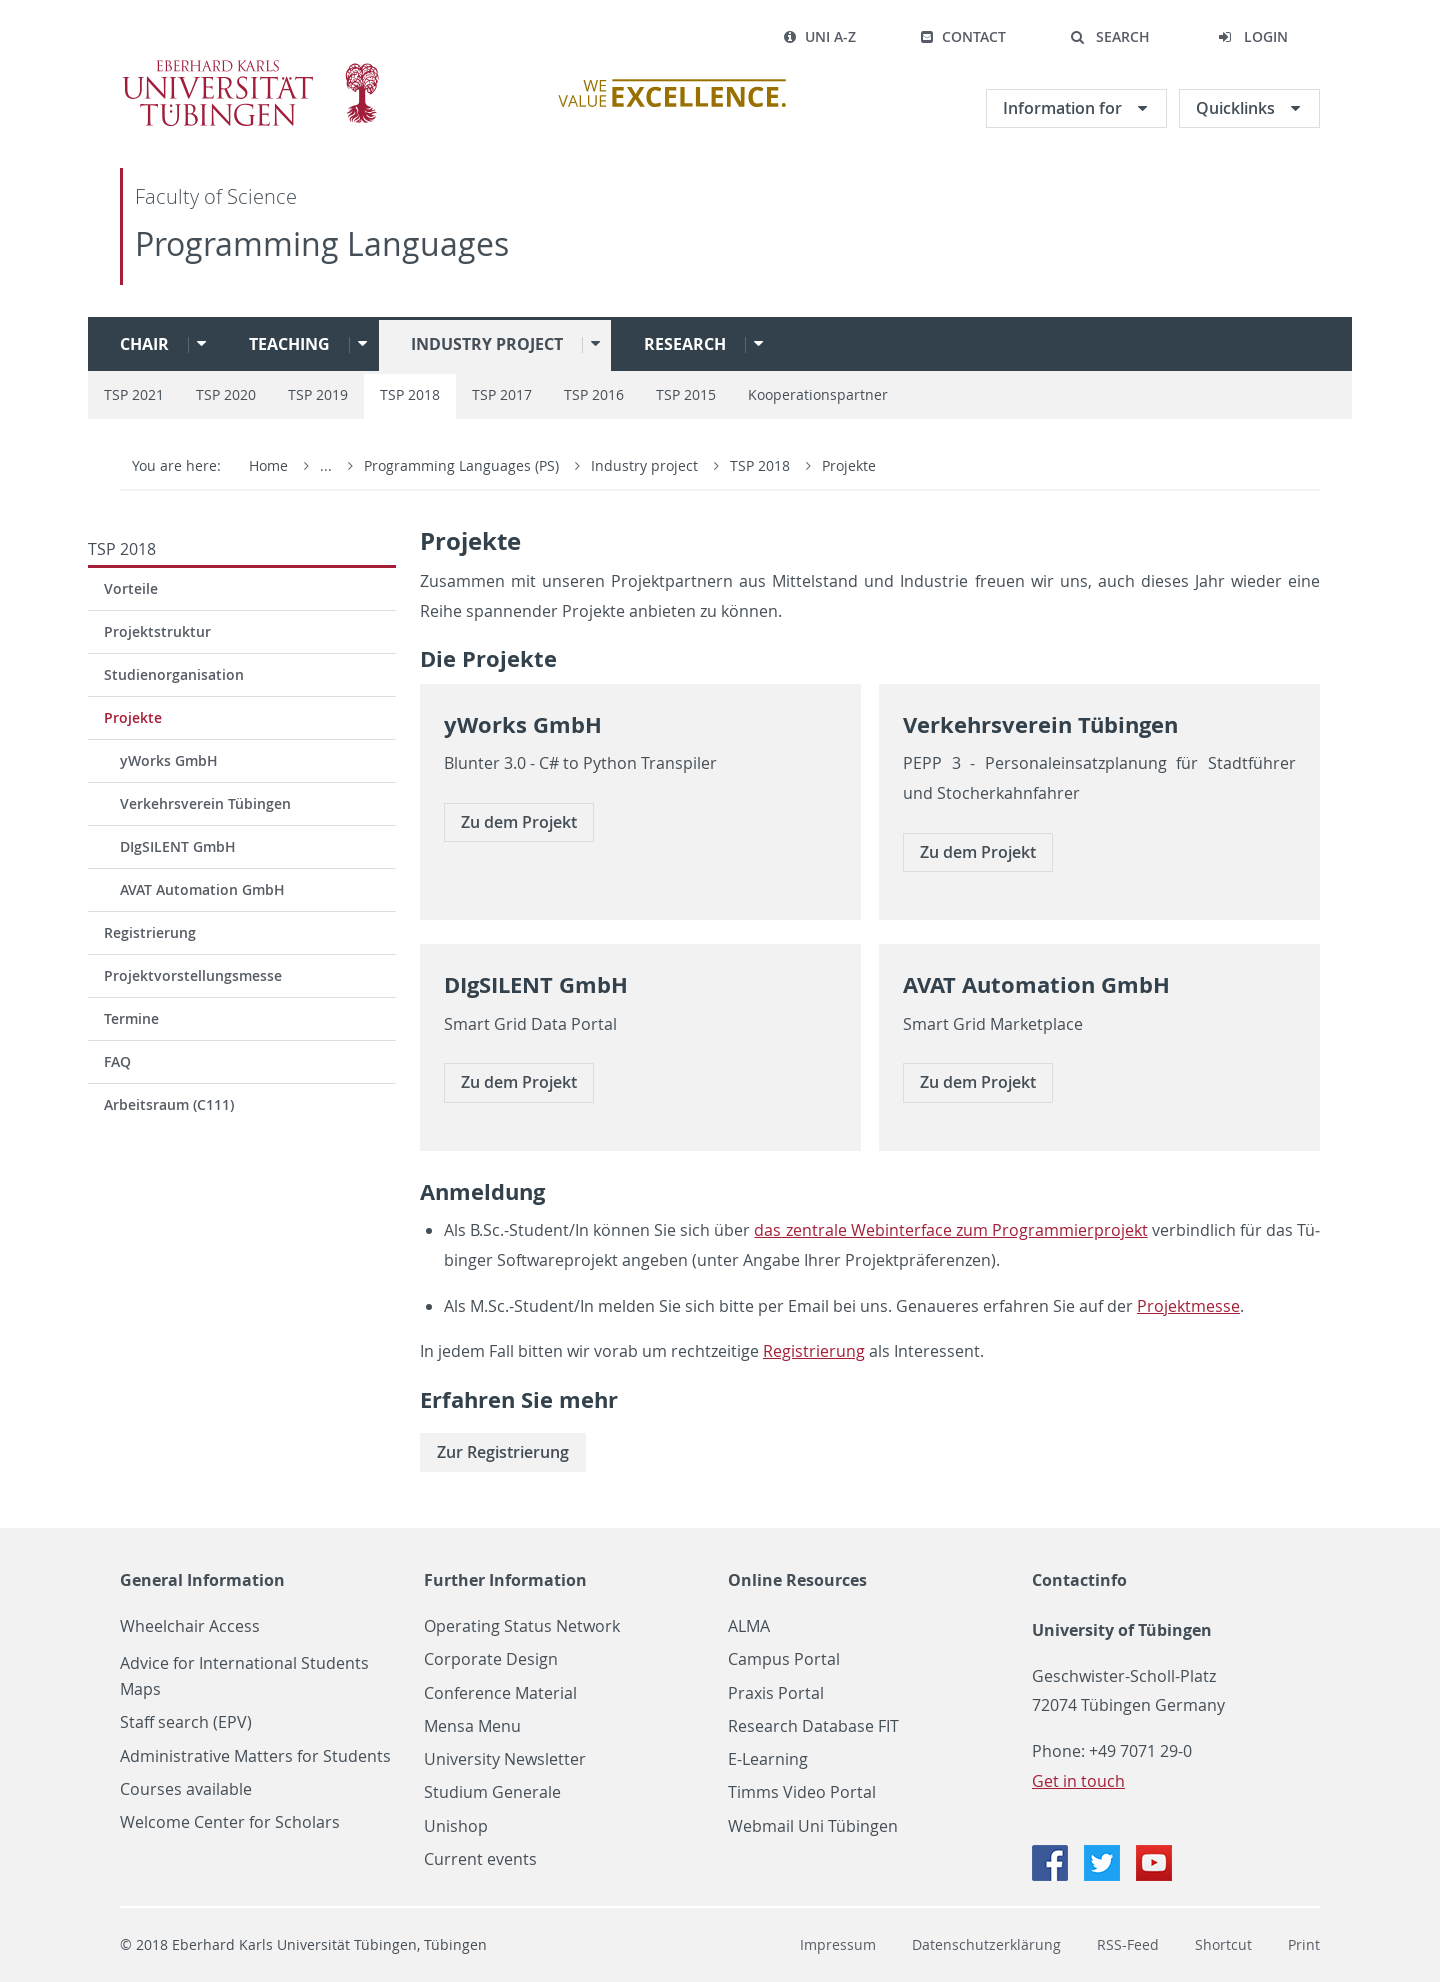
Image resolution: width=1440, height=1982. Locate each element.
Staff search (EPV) (186, 1722)
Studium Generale (492, 1792)
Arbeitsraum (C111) (169, 1104)
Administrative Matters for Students (255, 1756)
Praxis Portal (776, 1693)
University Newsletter (505, 1759)
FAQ (117, 1061)
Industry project (487, 344)
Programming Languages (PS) (463, 465)
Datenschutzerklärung (986, 1944)
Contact (963, 36)
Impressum (838, 1944)
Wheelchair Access (190, 1626)
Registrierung (150, 932)
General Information (202, 1580)
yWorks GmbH (169, 760)
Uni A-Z (819, 36)
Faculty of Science (216, 196)
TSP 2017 (502, 394)
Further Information (505, 1580)
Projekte (849, 465)
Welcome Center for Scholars (230, 1822)
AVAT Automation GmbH (202, 889)
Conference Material (500, 1693)
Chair (144, 344)
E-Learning (768, 1759)
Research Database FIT (813, 1726)
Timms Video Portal (802, 1792)
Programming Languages (322, 243)
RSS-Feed (1128, 1944)
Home (268, 465)
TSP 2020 (226, 394)
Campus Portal (784, 1659)
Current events (480, 1859)
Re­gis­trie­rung (814, 1351)
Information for (1064, 108)
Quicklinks (1237, 108)
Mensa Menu (472, 1726)
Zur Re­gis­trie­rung (503, 1452)
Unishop (456, 1826)
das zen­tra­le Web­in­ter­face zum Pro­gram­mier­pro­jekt (950, 1230)
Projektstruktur (157, 631)
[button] (1110, 37)
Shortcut (1223, 1944)
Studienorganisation (174, 674)
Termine (131, 1018)
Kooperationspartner (818, 394)
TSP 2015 (686, 394)
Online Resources (797, 1580)
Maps (140, 1689)
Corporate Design (491, 1659)
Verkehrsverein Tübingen (205, 803)
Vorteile (131, 588)
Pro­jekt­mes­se (1188, 1306)
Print (1304, 1944)
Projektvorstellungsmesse (193, 975)
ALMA (749, 1626)
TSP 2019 (318, 394)
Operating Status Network (522, 1626)
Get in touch (1078, 1781)
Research (685, 344)
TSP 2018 (410, 394)
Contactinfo (1079, 1580)
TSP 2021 (134, 394)
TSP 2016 (594, 394)
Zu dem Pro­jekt (519, 822)
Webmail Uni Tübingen (813, 1826)
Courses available (186, 1789)
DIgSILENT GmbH (178, 846)
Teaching (289, 344)
